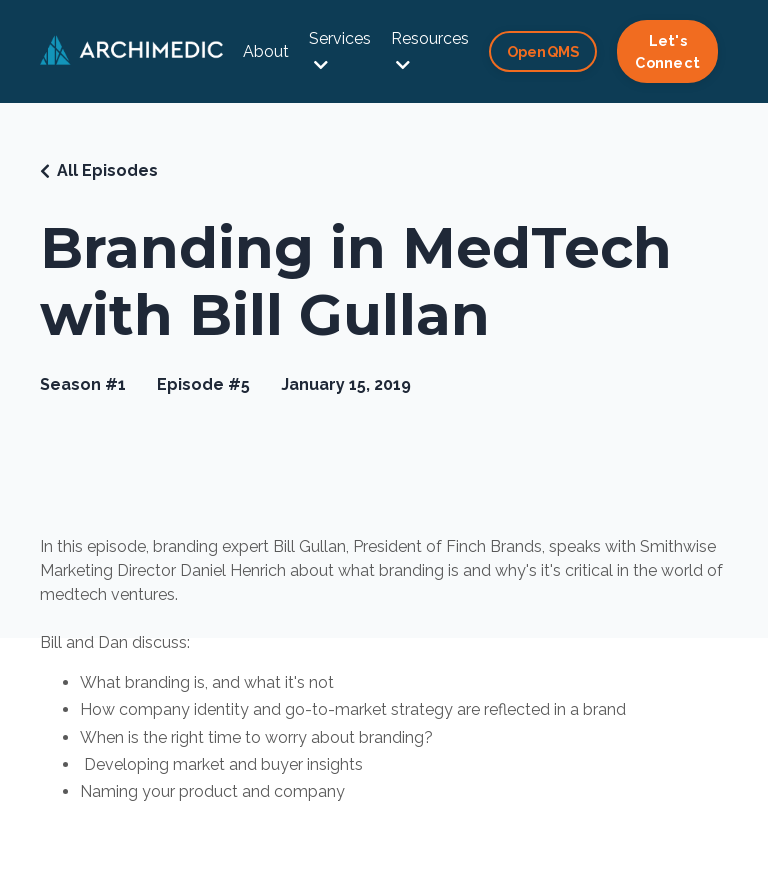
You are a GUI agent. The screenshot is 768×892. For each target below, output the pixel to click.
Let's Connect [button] (667, 51)
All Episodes (107, 170)
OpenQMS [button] (543, 51)
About (266, 51)
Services (340, 51)
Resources (430, 51)
